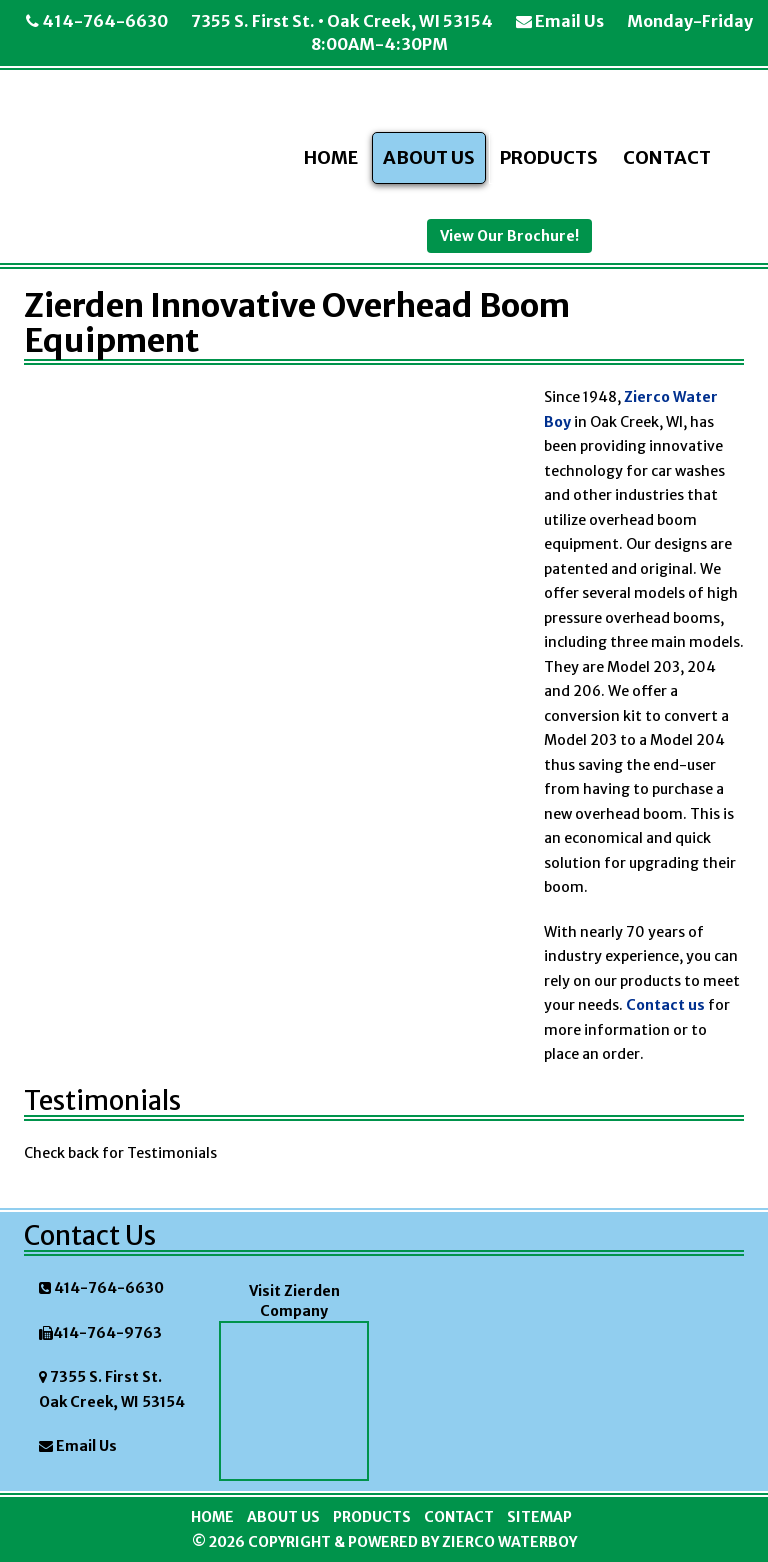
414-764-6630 (97, 21)
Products (549, 157)
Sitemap (539, 1517)
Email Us (560, 21)
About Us (429, 157)
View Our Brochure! (509, 236)
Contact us (664, 1005)
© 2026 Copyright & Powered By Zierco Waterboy (384, 1542)
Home (331, 157)
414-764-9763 (107, 1333)
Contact (667, 157)
